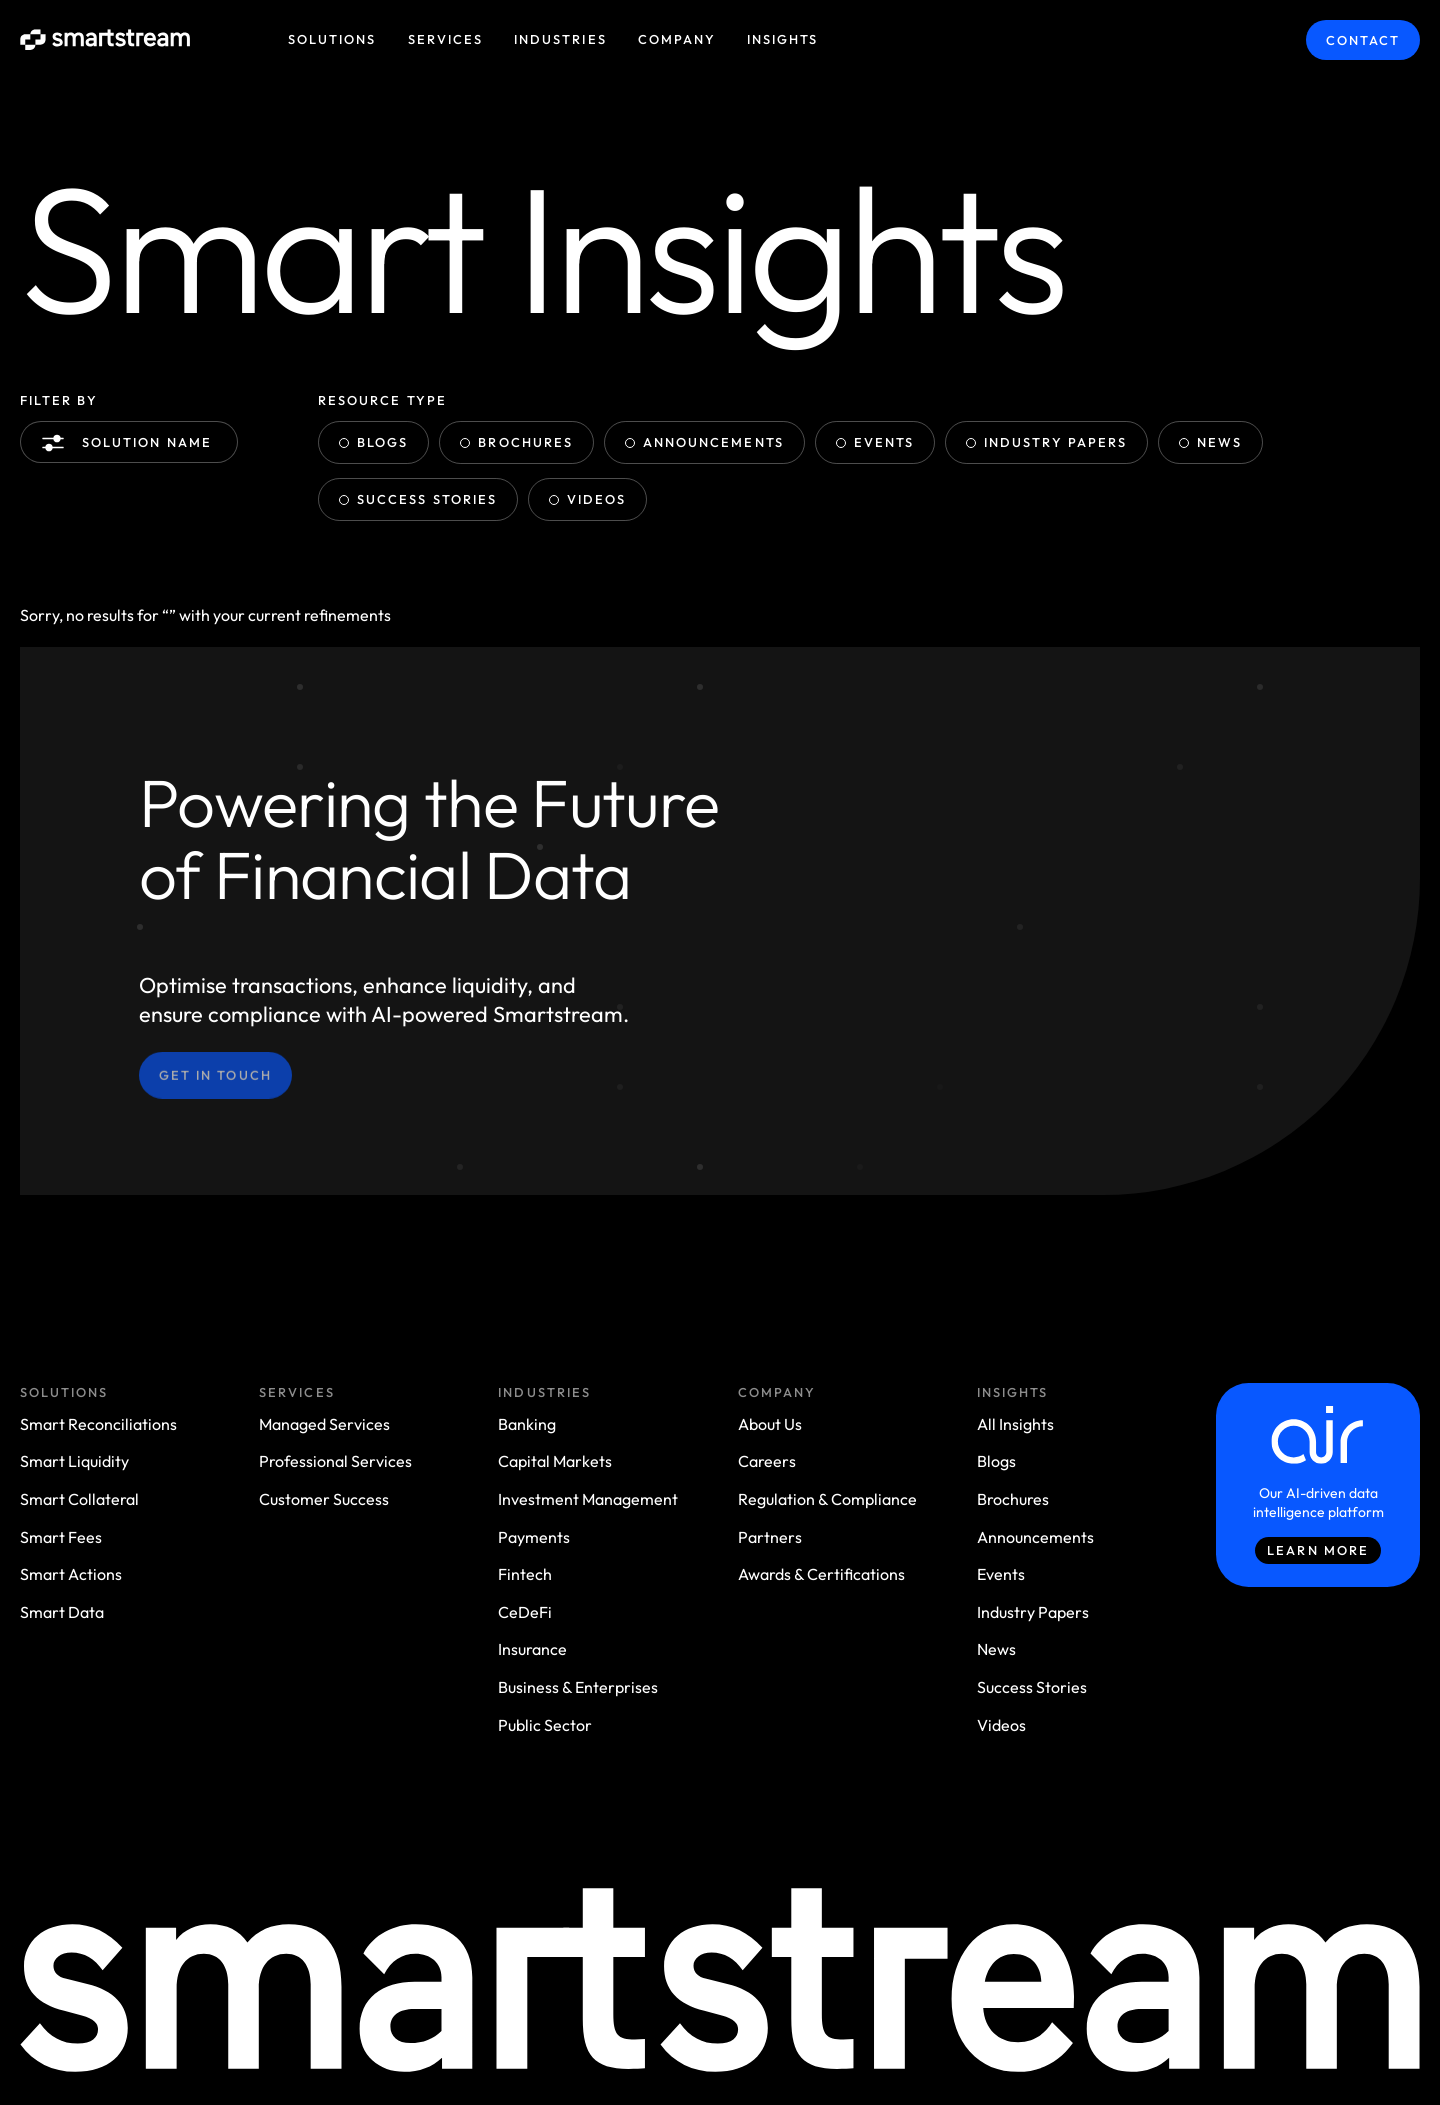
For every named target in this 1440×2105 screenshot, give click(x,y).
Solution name (131, 443)
